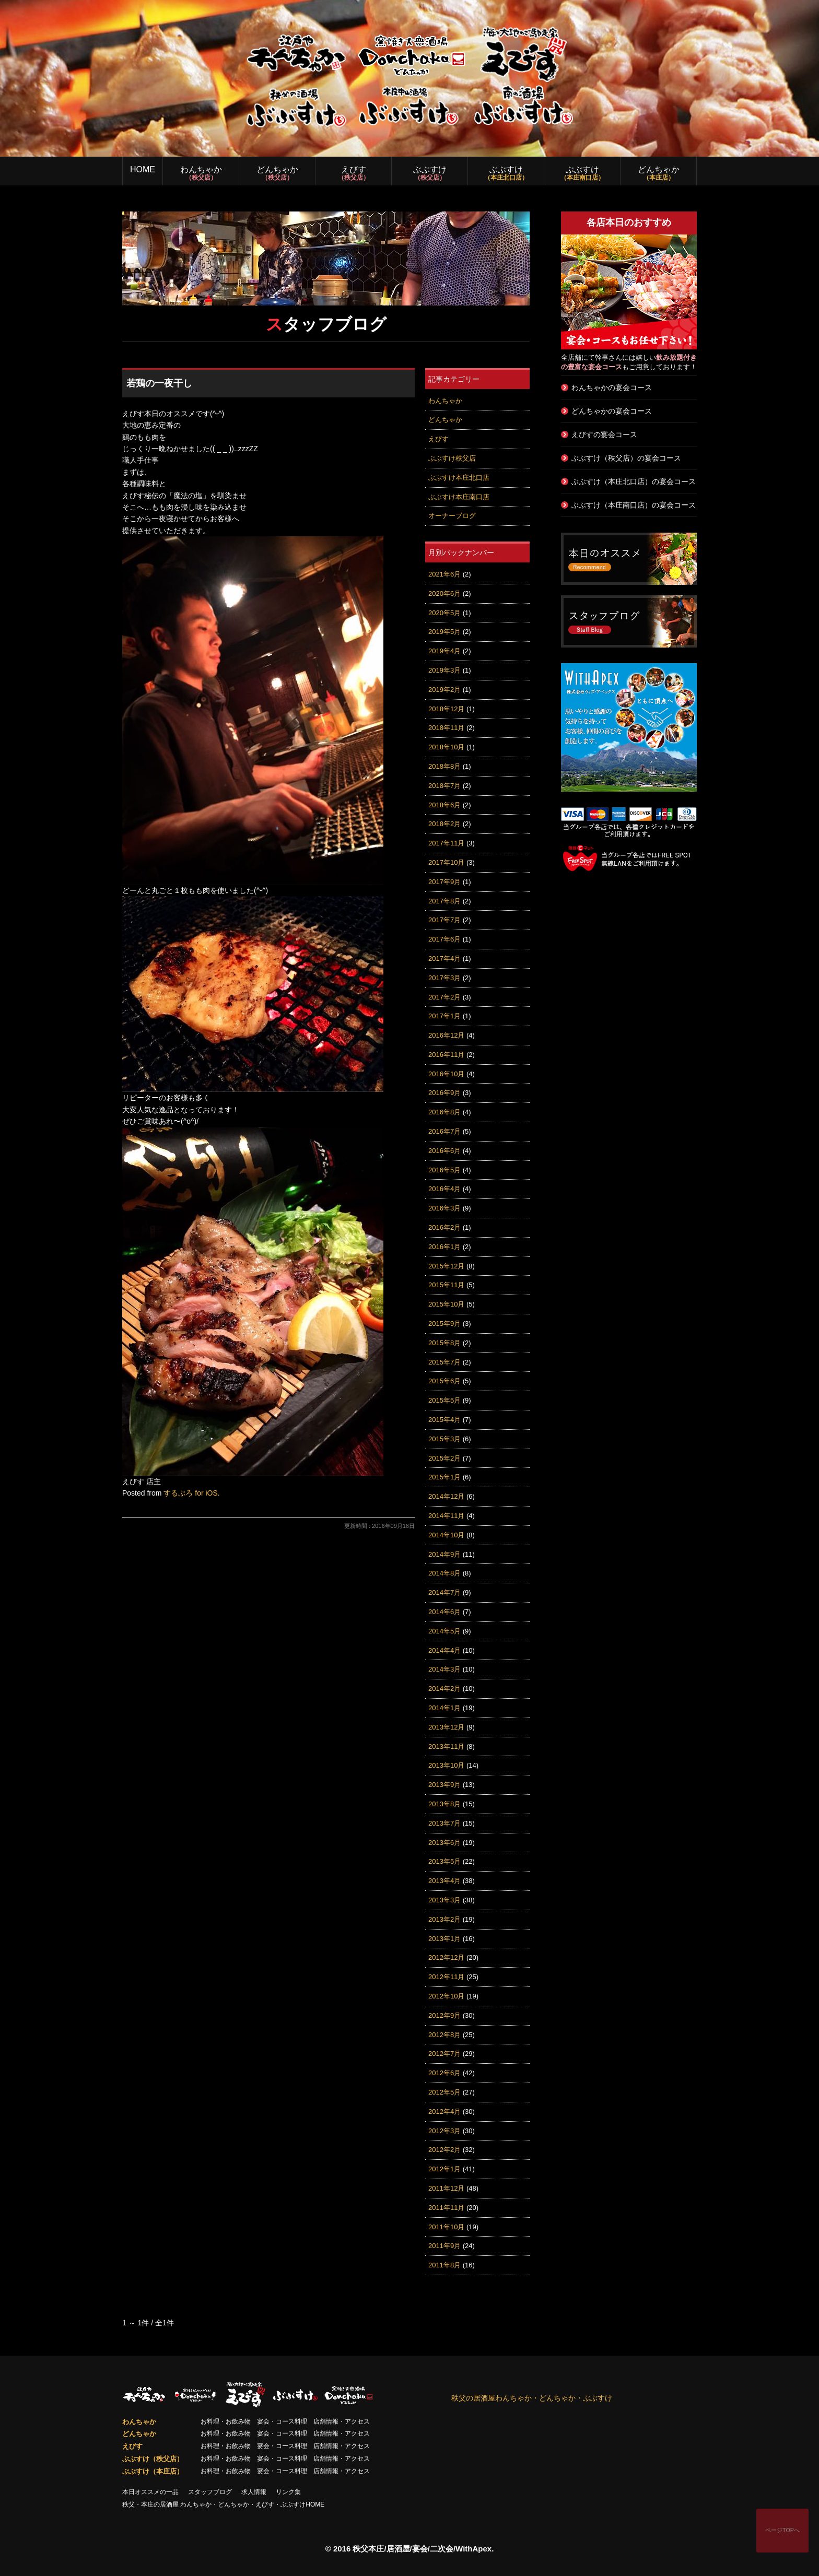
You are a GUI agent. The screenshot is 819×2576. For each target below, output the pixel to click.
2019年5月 (444, 632)
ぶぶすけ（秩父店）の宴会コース (626, 458)
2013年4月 (444, 1881)
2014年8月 (444, 1573)
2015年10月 (446, 1304)
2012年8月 (444, 2035)
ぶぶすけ (429, 173)
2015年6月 (444, 1381)
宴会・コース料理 (282, 2421)
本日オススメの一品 (150, 2492)
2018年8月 (444, 766)
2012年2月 (444, 2150)
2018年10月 (446, 747)
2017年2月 (444, 997)
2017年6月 (444, 939)
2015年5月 (444, 1400)
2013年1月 (444, 1939)
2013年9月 (444, 1785)
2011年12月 (446, 2188)
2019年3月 (444, 670)
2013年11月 (446, 1746)
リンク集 (288, 2492)
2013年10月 (446, 1765)
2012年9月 (444, 2015)
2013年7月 (444, 1823)
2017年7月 (444, 920)
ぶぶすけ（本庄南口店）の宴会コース (633, 505)
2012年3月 (444, 2131)
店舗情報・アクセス (341, 2421)
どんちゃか (277, 173)
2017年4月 (444, 958)
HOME (142, 169)
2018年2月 (444, 824)
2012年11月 (446, 1977)
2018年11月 (446, 728)
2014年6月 (444, 1612)
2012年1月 (444, 2169)
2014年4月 (444, 1650)
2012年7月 (444, 2053)
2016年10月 (446, 1074)
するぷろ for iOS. (191, 1493)
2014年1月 (444, 1708)
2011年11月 (446, 2208)
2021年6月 (444, 574)
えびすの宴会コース (604, 434)
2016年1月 (444, 1247)
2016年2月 (444, 1227)
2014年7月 (444, 1592)
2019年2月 (444, 689)
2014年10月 (446, 1535)
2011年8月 (444, 2265)
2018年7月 (444, 786)
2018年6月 (444, 805)
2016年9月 (444, 1093)
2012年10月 (446, 1996)
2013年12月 (446, 1727)
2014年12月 (446, 1496)
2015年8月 (444, 1343)
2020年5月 (444, 613)
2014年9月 (444, 1554)
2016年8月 (444, 1112)
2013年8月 (444, 1804)
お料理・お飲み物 (226, 2421)
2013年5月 (444, 1861)
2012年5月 (444, 2092)
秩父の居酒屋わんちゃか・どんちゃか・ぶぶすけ (531, 2398)
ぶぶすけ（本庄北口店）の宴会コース (633, 481)
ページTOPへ (782, 2530)
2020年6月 (444, 593)
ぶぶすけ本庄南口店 (458, 497)
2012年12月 (446, 1957)
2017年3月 (444, 978)
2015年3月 (444, 1439)
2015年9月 (444, 1323)
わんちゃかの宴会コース (611, 387)
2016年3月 (444, 1208)
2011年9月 (444, 2246)
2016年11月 (446, 1054)
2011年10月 (446, 2227)
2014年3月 (444, 1669)
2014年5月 (444, 1631)
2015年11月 (446, 1285)
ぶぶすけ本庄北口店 (458, 477)
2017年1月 (444, 1016)
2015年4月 (444, 1420)
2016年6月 (444, 1151)
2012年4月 (444, 2111)
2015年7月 (444, 1362)
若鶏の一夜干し (159, 383)
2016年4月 (444, 1189)
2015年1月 (444, 1477)
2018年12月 (446, 709)
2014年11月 (446, 1516)
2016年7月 (444, 1131)
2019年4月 (444, 651)
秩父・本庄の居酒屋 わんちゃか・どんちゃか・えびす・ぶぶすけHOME (223, 2504)
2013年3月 (444, 1900)
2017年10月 (446, 862)
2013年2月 (444, 1919)
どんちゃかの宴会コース (611, 411)
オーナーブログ (452, 516)
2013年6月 (444, 1842)
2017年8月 (444, 901)
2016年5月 (444, 1170)
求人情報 (253, 2492)
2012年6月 (444, 2073)
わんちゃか (201, 173)
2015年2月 (444, 1458)
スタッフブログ (210, 2492)
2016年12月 (446, 1035)
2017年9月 (444, 882)
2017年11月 (446, 843)
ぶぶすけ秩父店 (452, 458)
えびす (353, 173)
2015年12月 (446, 1266)
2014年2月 (444, 1688)
